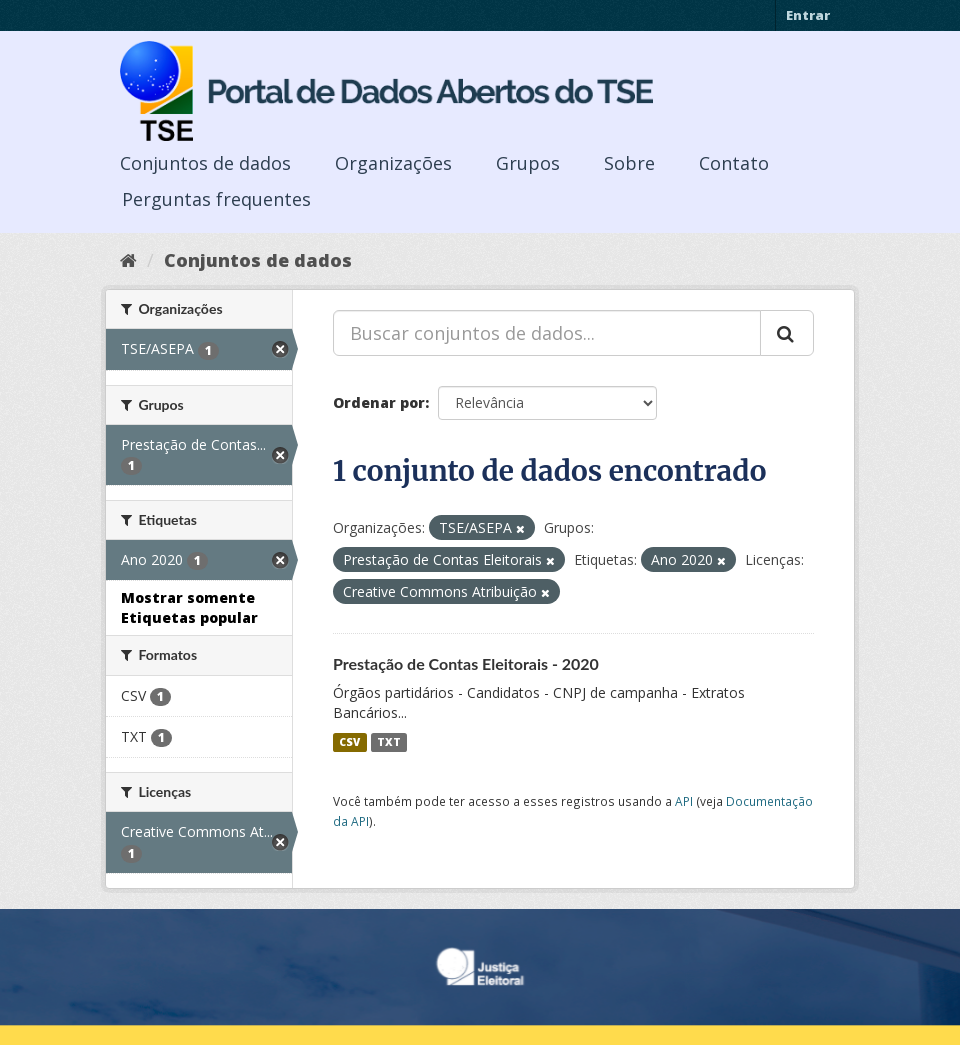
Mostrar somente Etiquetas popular (189, 607)
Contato (734, 163)
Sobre (629, 163)
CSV (349, 742)
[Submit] (787, 333)
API (684, 801)
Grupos (528, 163)
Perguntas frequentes (216, 199)
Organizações (393, 163)
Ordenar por (379, 402)
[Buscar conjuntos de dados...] (547, 333)
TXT (389, 742)
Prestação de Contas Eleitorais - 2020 (466, 663)
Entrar (808, 15)
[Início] (128, 260)
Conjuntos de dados (205, 163)
